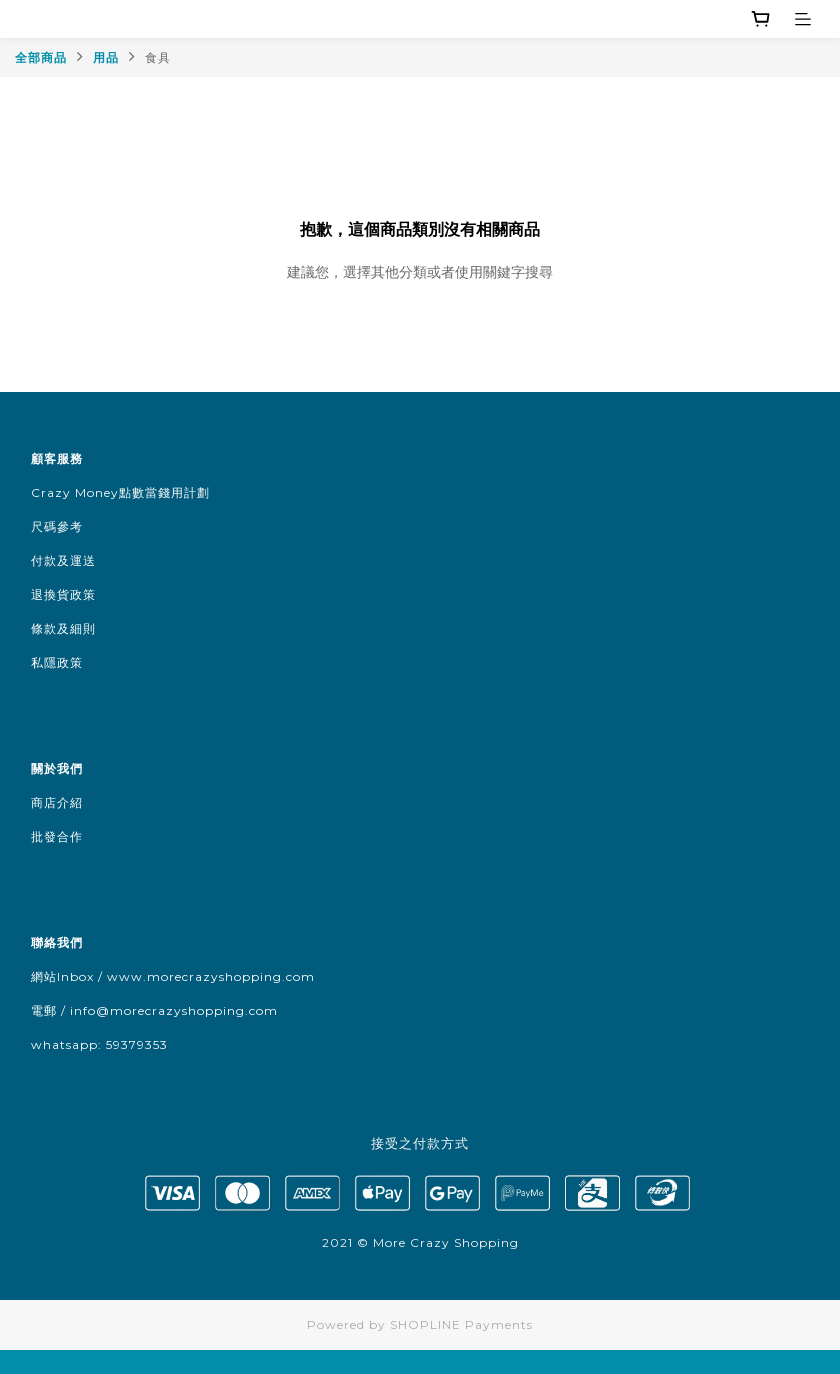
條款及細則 (63, 628)
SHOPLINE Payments (461, 1324)
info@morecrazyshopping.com (174, 1010)
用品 (106, 57)
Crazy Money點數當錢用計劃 (120, 492)
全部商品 (41, 57)
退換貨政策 (63, 594)
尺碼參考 (57, 526)
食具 (158, 57)
